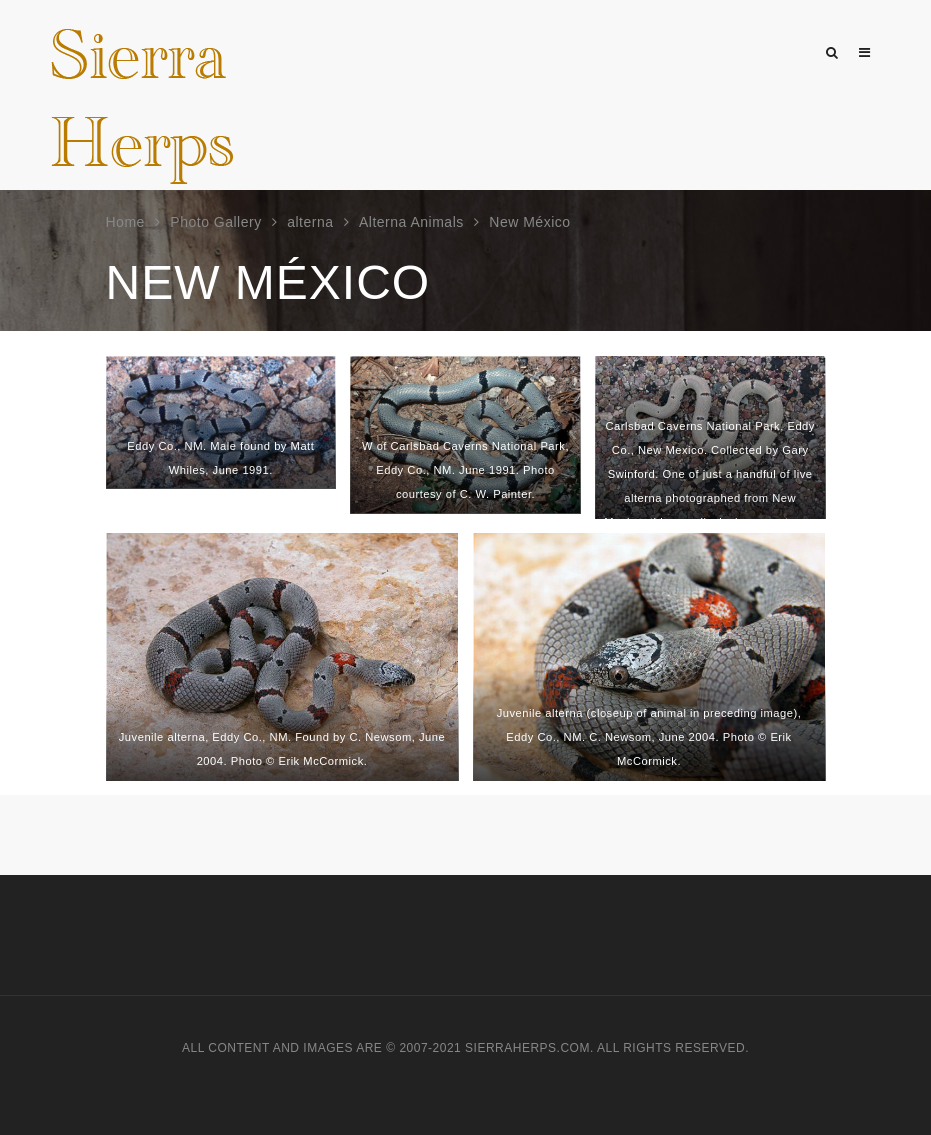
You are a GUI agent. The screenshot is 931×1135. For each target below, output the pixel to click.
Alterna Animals (411, 222)
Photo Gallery (215, 222)
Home (125, 222)
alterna (310, 222)
